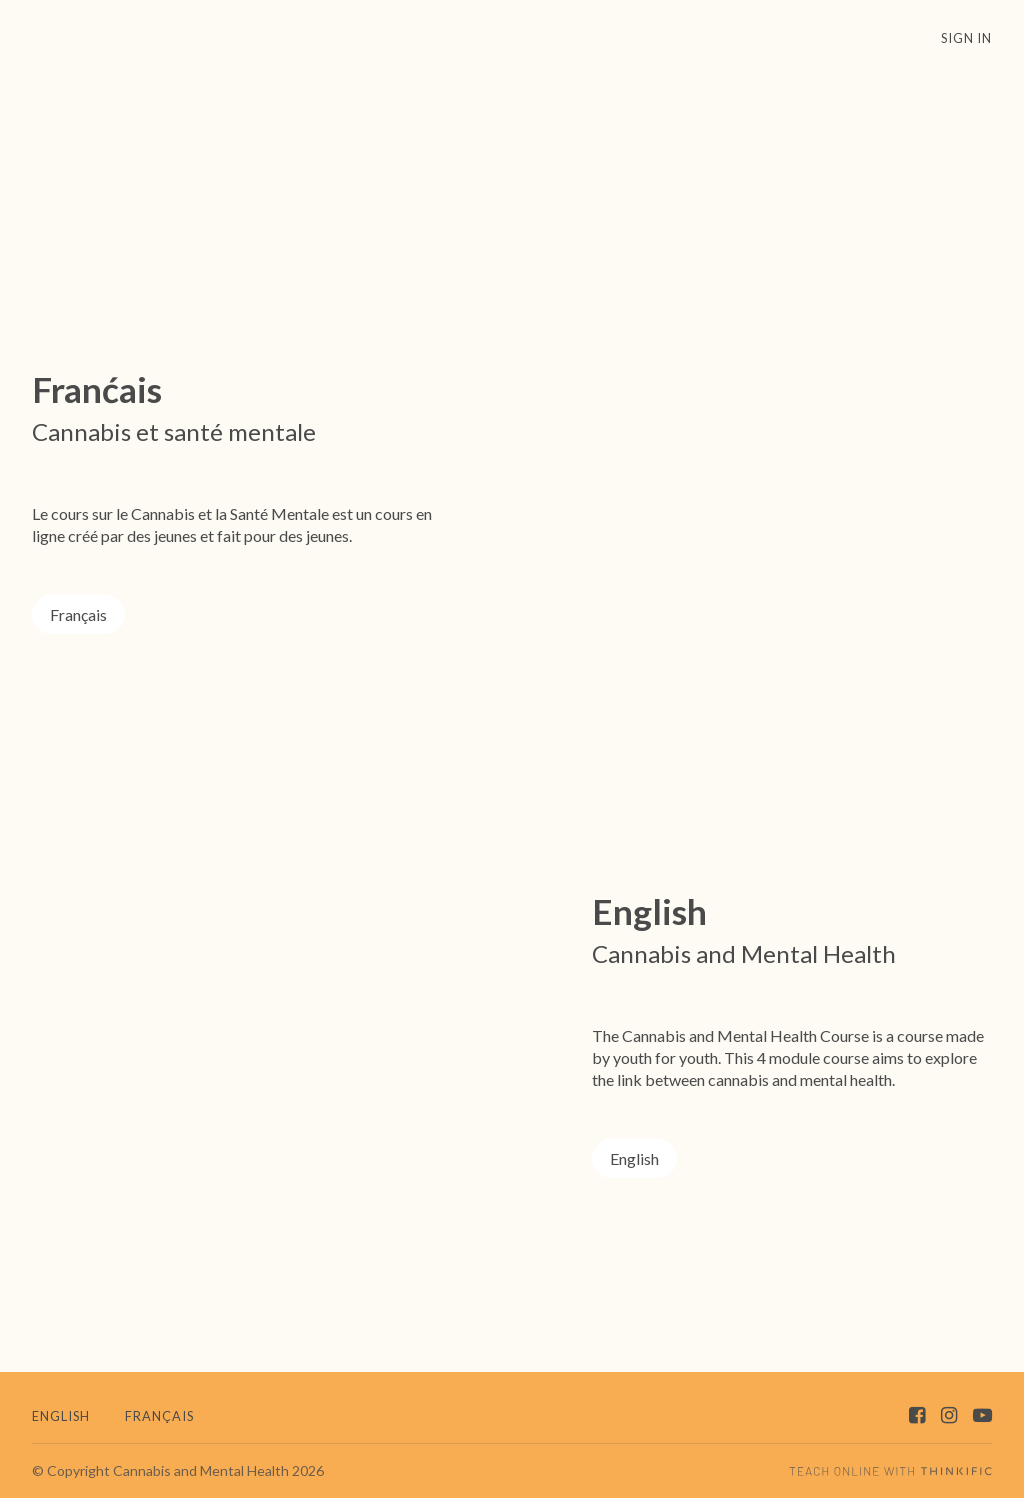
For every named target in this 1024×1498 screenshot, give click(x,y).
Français (78, 614)
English (634, 1158)
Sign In (966, 38)
